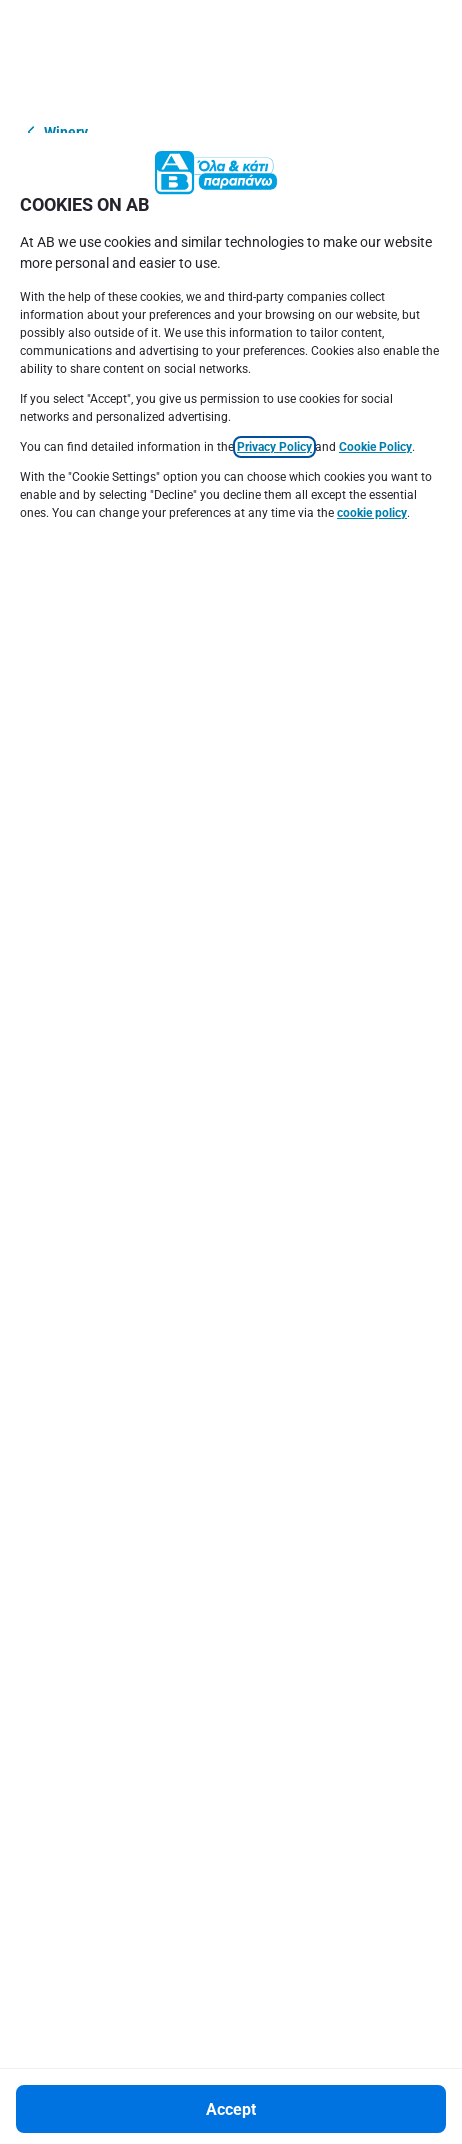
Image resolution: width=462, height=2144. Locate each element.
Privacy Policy (274, 314)
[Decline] (231, 2040)
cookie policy (372, 380)
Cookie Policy (375, 314)
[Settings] (231, 2104)
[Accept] (231, 1976)
